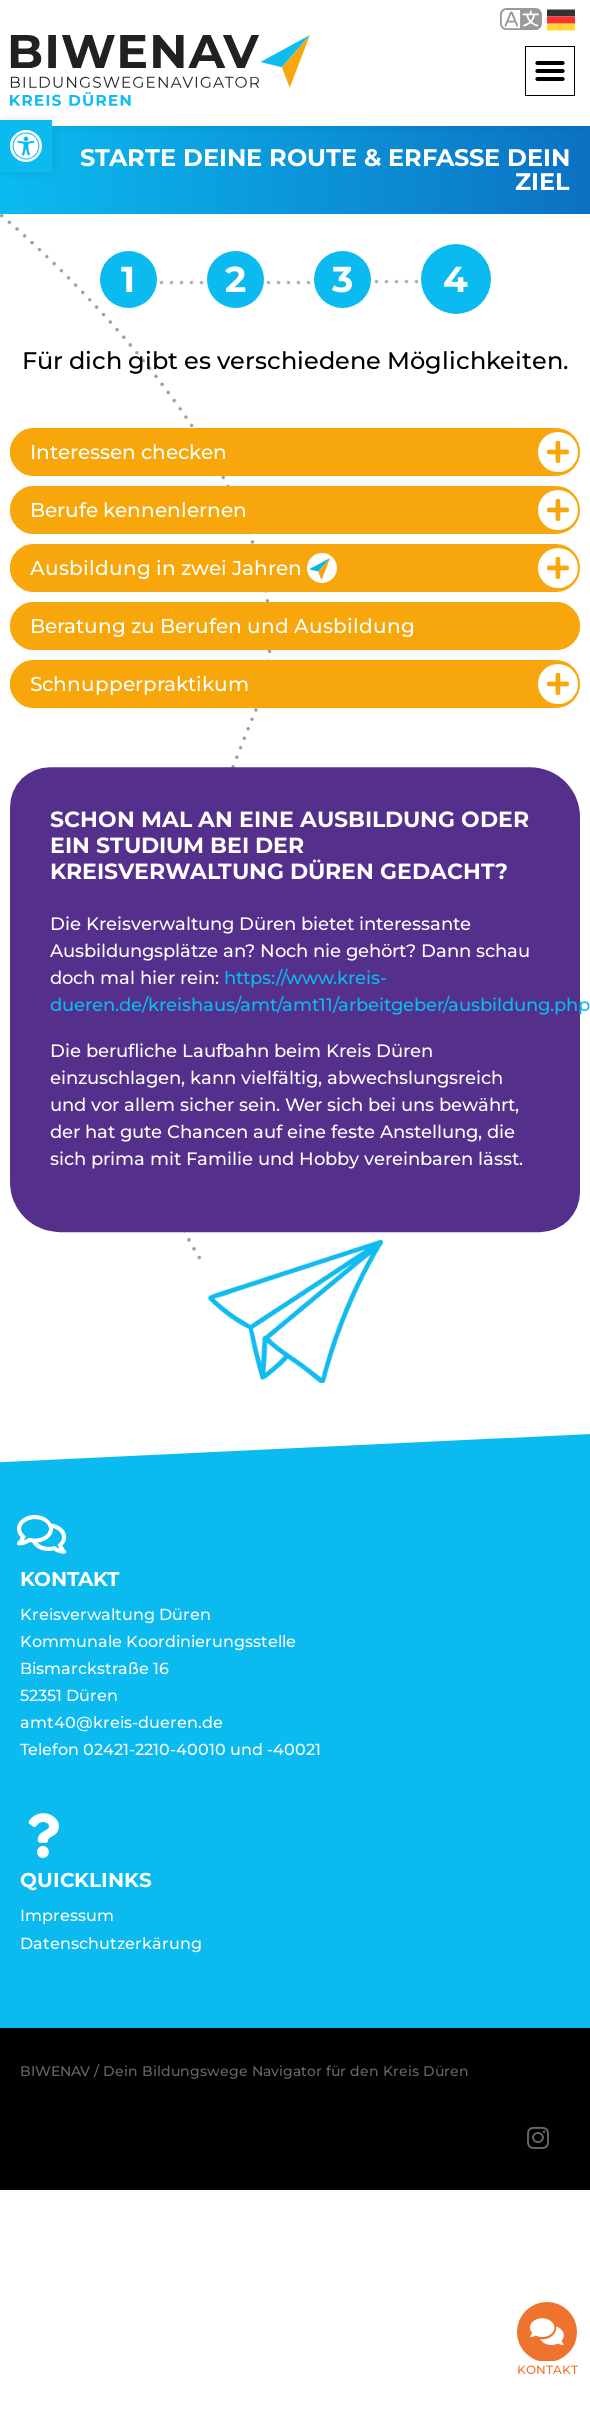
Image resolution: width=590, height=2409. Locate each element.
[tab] (295, 452)
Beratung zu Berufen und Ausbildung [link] (222, 626)
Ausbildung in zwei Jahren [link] (183, 568)
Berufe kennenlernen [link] (138, 510)
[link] (26, 146)
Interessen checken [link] (128, 452)
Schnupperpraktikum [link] (139, 684)
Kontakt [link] (547, 2370)
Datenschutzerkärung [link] (111, 1943)
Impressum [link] (67, 1915)
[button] (550, 71)
